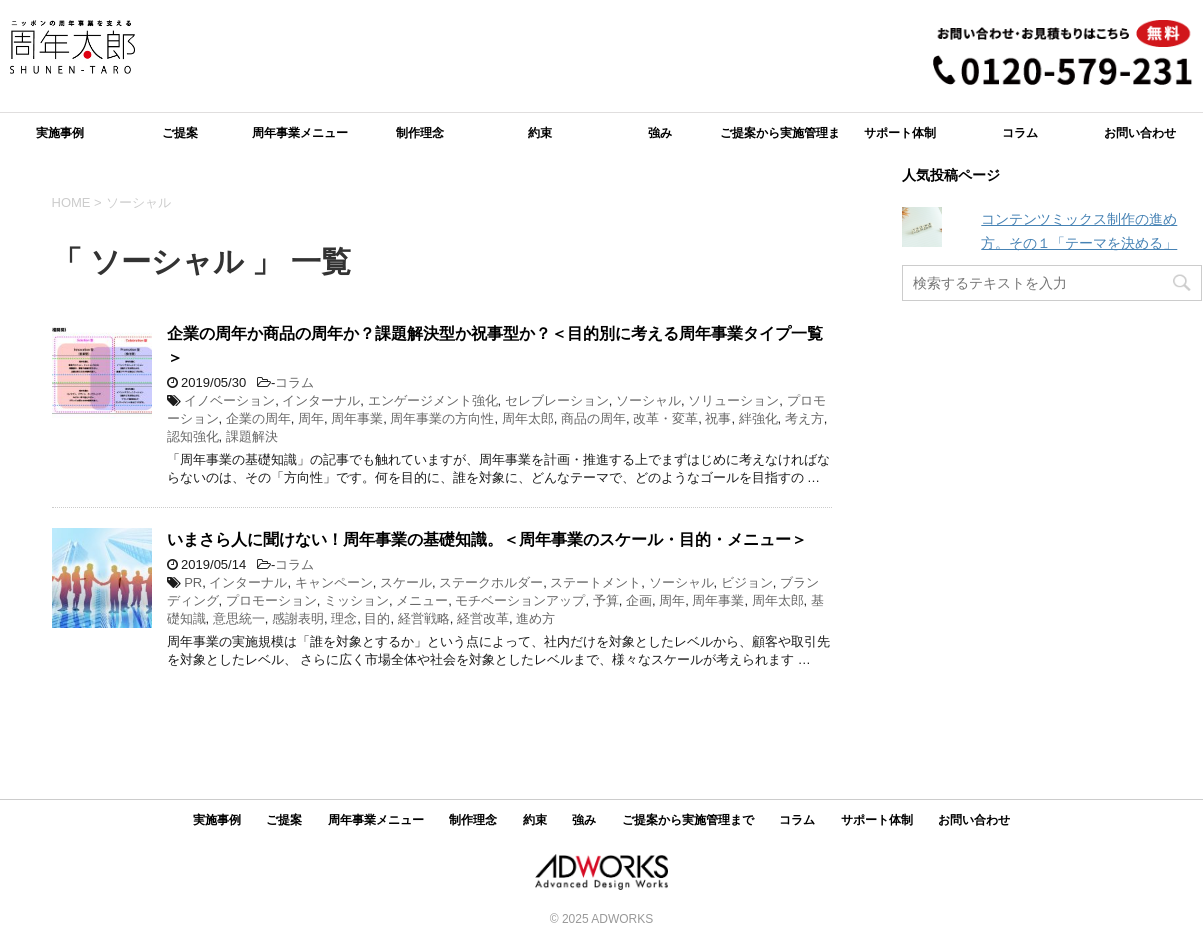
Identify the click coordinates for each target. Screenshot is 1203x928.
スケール (406, 582)
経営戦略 (424, 618)
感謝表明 (298, 618)
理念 (344, 618)
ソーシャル (648, 400)
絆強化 (758, 418)
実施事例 (60, 133)
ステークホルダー (491, 582)
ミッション (356, 600)
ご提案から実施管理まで (780, 139)
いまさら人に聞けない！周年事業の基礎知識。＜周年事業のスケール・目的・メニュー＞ (487, 539)
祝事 (718, 418)
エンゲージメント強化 (433, 400)
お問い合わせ (1140, 133)
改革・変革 (665, 418)
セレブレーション (557, 400)
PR (193, 582)
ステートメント (595, 582)
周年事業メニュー (300, 133)
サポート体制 (900, 133)
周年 (311, 418)
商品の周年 (593, 418)
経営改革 (483, 618)
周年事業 (357, 418)
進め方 (535, 618)
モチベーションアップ (520, 600)
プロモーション (271, 600)
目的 (377, 618)
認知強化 (193, 436)
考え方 (804, 418)
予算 (606, 600)
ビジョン (747, 582)
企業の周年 (258, 418)
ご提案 (180, 133)
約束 (540, 133)
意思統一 (239, 618)
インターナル (321, 400)
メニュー (422, 600)
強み (660, 133)
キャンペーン (334, 582)
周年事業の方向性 (442, 418)
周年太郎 (528, 418)
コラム (1020, 133)
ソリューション (733, 400)
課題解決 (252, 436)
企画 (639, 600)
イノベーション (229, 400)
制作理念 (420, 133)
